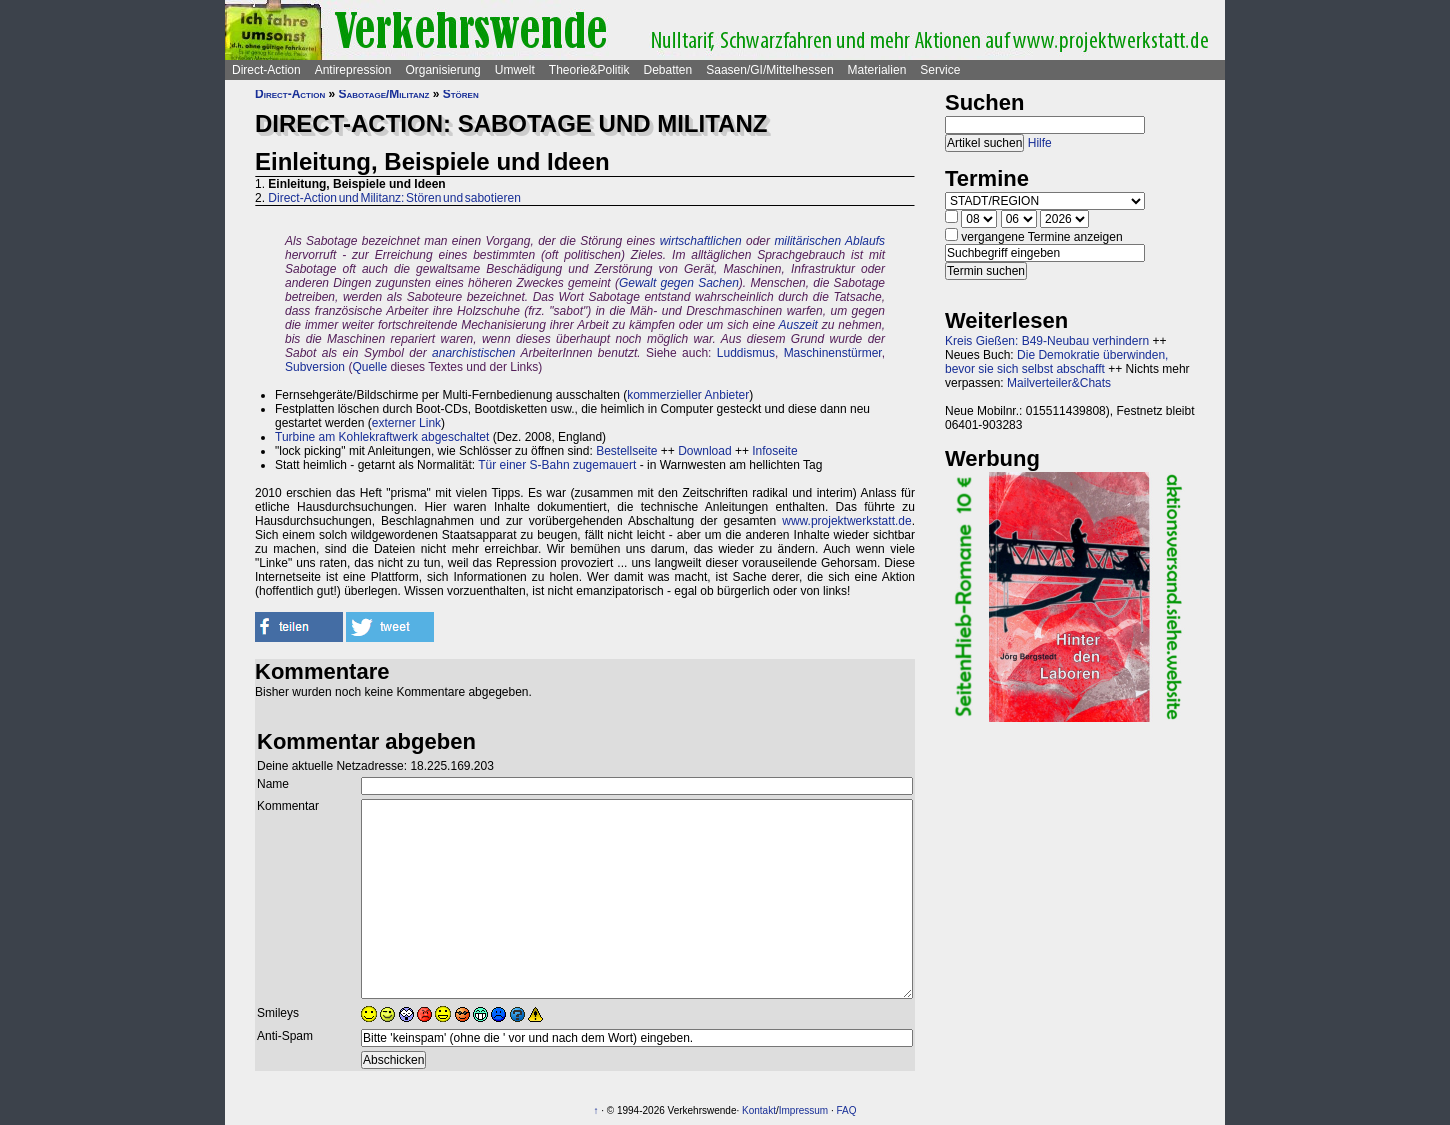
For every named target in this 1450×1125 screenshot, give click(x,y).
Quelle (369, 367)
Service (940, 70)
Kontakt (759, 1110)
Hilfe (1040, 143)
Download (704, 451)
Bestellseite (626, 451)
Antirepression (353, 70)
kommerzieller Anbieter (688, 395)
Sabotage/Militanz (384, 94)
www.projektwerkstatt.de (846, 521)
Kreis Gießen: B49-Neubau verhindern (1047, 341)
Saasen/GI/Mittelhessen (769, 70)
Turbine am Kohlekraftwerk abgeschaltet (382, 437)
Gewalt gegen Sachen (679, 283)
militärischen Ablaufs (829, 241)
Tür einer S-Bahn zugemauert (557, 465)
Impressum (803, 1110)
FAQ (847, 1110)
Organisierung (442, 70)
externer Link (406, 423)
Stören (461, 94)
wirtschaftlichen (701, 241)
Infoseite (774, 451)
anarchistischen (473, 353)
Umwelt (515, 70)
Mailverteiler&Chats (1059, 383)
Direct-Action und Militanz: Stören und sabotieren (394, 198)
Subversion (315, 367)
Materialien (877, 70)
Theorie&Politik (589, 70)
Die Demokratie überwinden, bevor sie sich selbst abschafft (1056, 362)
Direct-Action (266, 70)
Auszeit (798, 325)
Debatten (668, 70)
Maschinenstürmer (833, 353)
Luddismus (746, 353)
